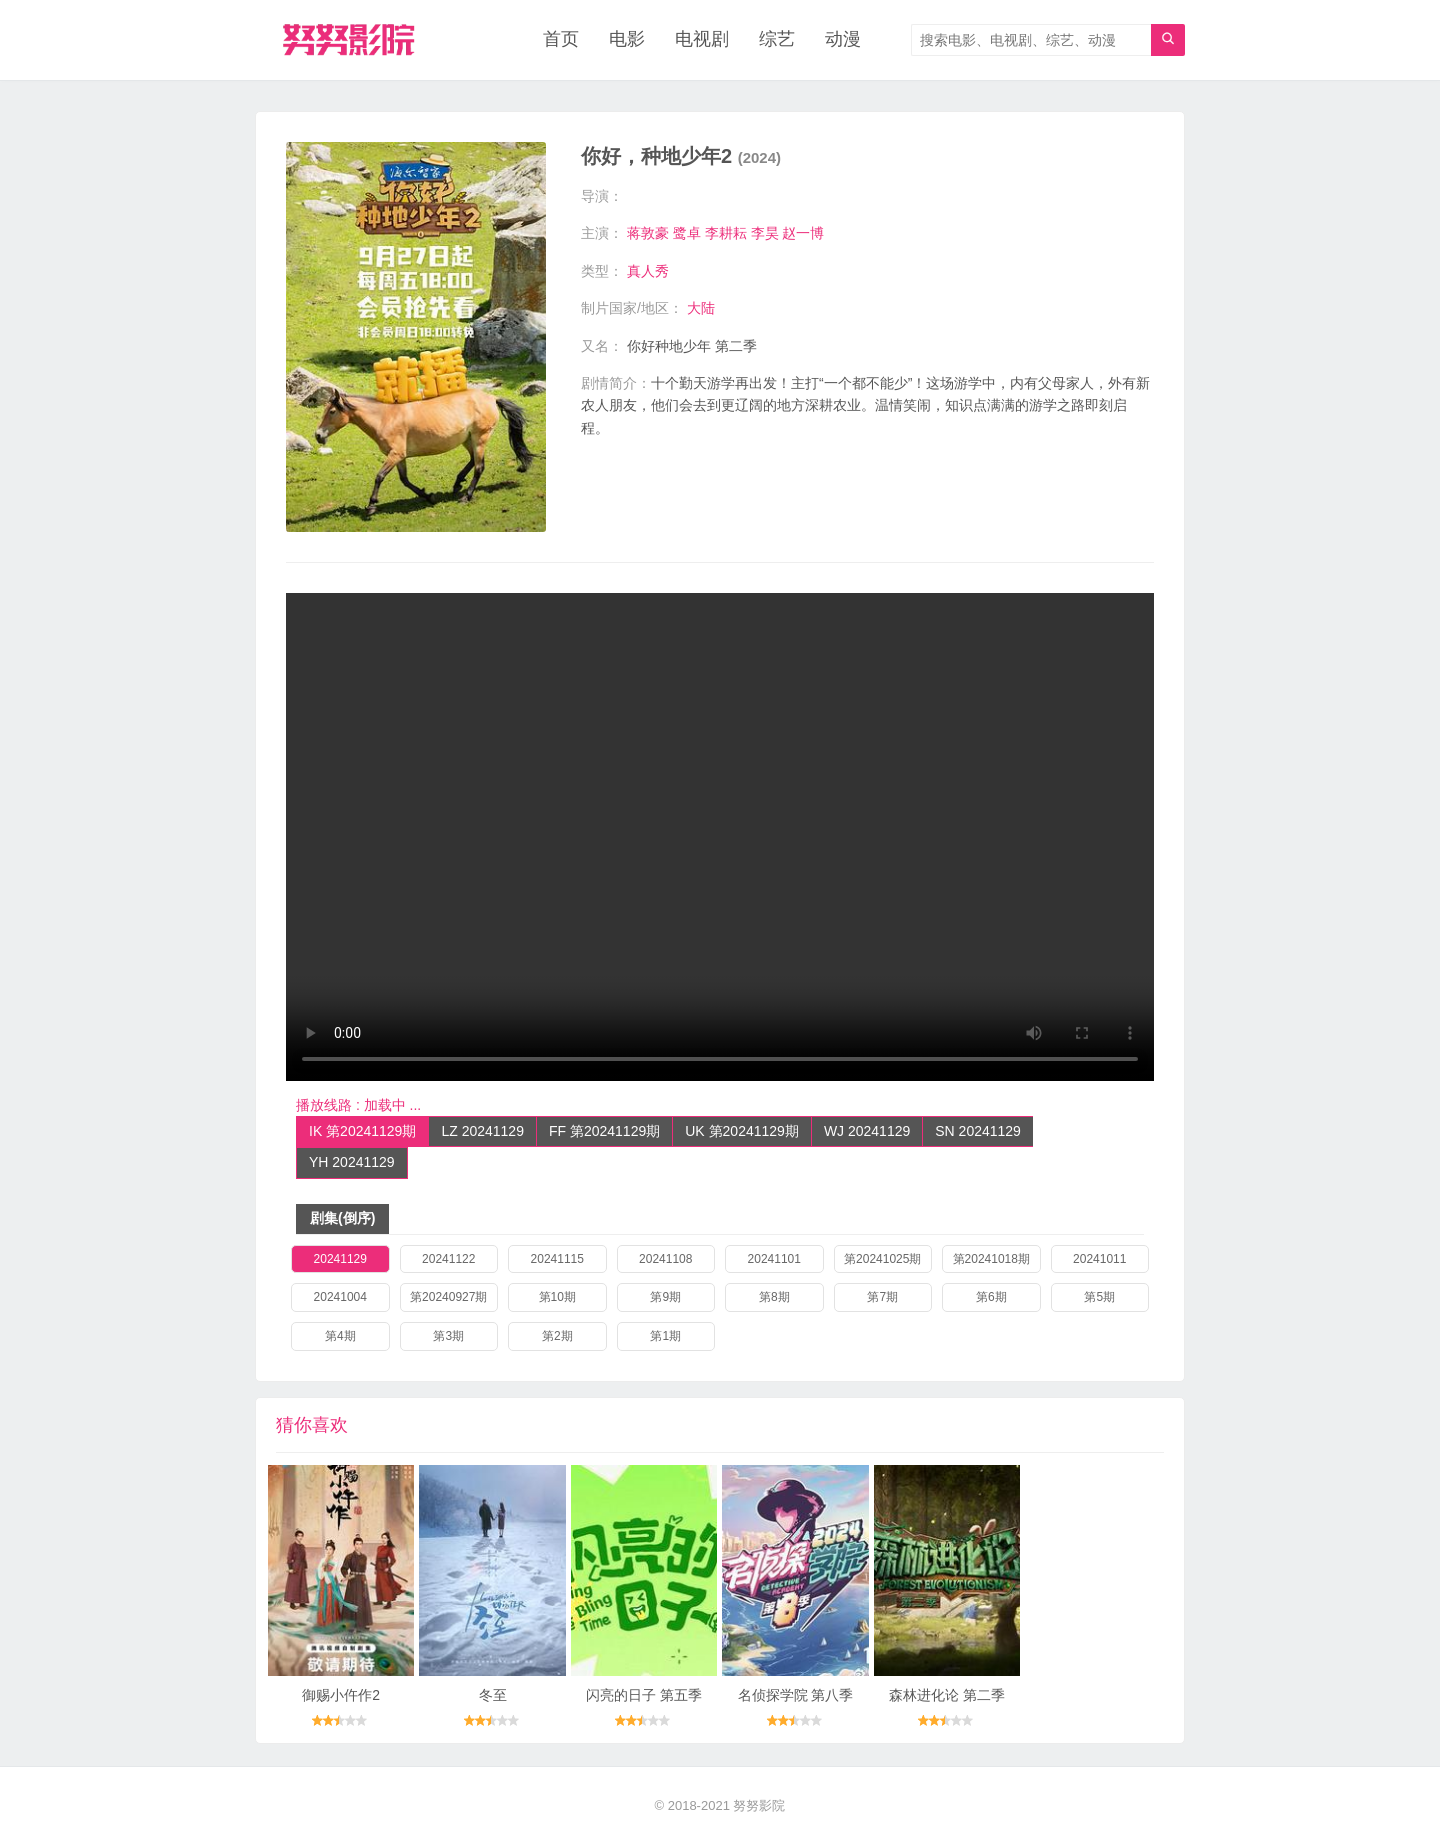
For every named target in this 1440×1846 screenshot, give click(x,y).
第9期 (665, 1297)
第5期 (1099, 1297)
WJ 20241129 (867, 1131)
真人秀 (648, 271)
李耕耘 (726, 233)
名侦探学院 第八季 (796, 1695)
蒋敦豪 (648, 233)
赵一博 (803, 233)
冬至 (493, 1695)
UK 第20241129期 (742, 1131)
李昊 (765, 233)
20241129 (340, 1259)
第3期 (448, 1336)
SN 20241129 (978, 1131)
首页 (561, 40)
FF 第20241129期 (604, 1131)
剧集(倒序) (342, 1218)
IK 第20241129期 (362, 1131)
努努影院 (759, 1805)
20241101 (774, 1259)
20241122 (448, 1259)
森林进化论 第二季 (947, 1695)
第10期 (557, 1297)
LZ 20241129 (482, 1131)
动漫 (843, 40)
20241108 (665, 1259)
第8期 (774, 1297)
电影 (627, 40)
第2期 (557, 1336)
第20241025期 (882, 1259)
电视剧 (702, 40)
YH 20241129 (352, 1162)
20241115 (557, 1259)
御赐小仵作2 (341, 1695)
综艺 (777, 40)
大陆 (701, 308)
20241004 (340, 1297)
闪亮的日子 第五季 (644, 1695)
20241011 (1099, 1259)
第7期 (882, 1297)
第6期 (991, 1297)
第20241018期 (991, 1259)
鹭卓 (687, 233)
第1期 (665, 1336)
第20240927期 (448, 1297)
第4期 (340, 1336)
